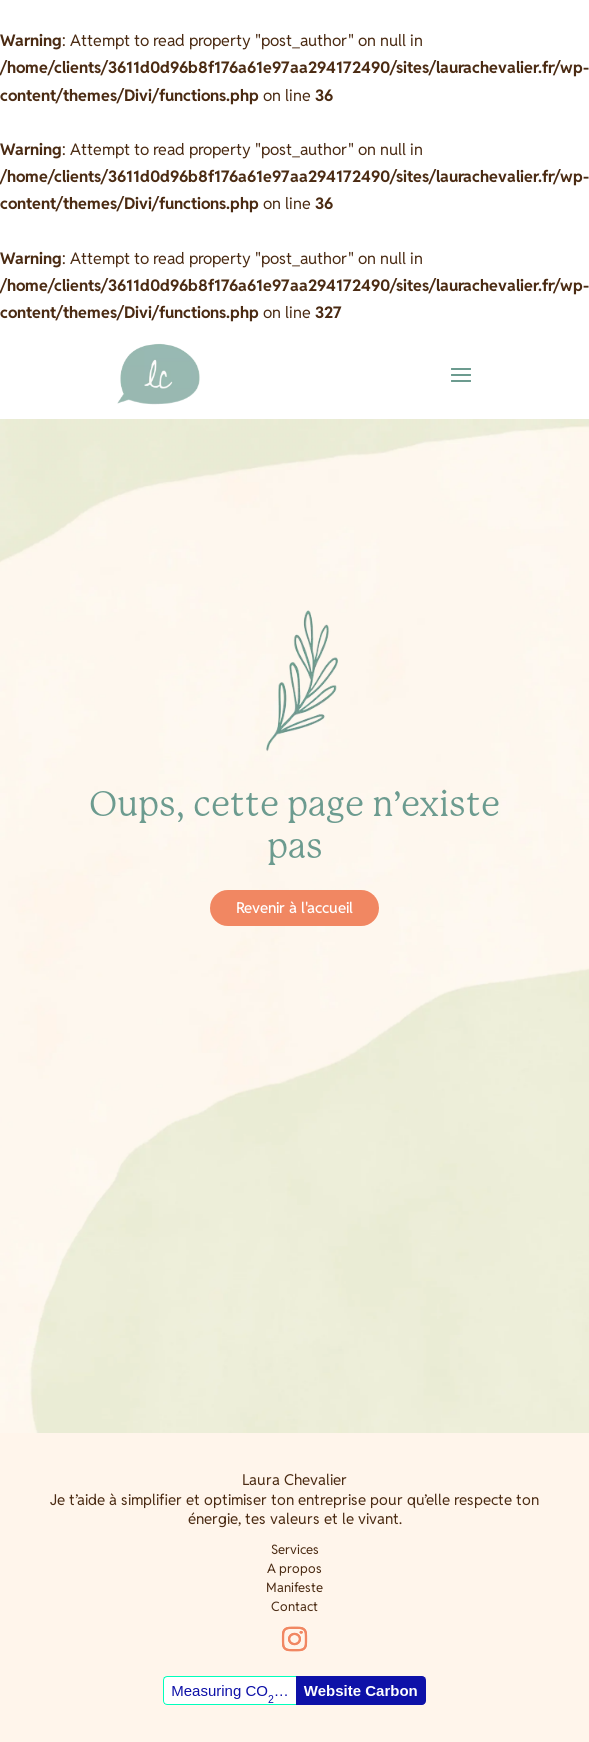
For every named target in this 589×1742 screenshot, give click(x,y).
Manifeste (294, 1587)
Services (295, 1549)
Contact (294, 1606)
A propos (294, 1568)
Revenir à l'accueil (294, 907)
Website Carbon (361, 1690)
